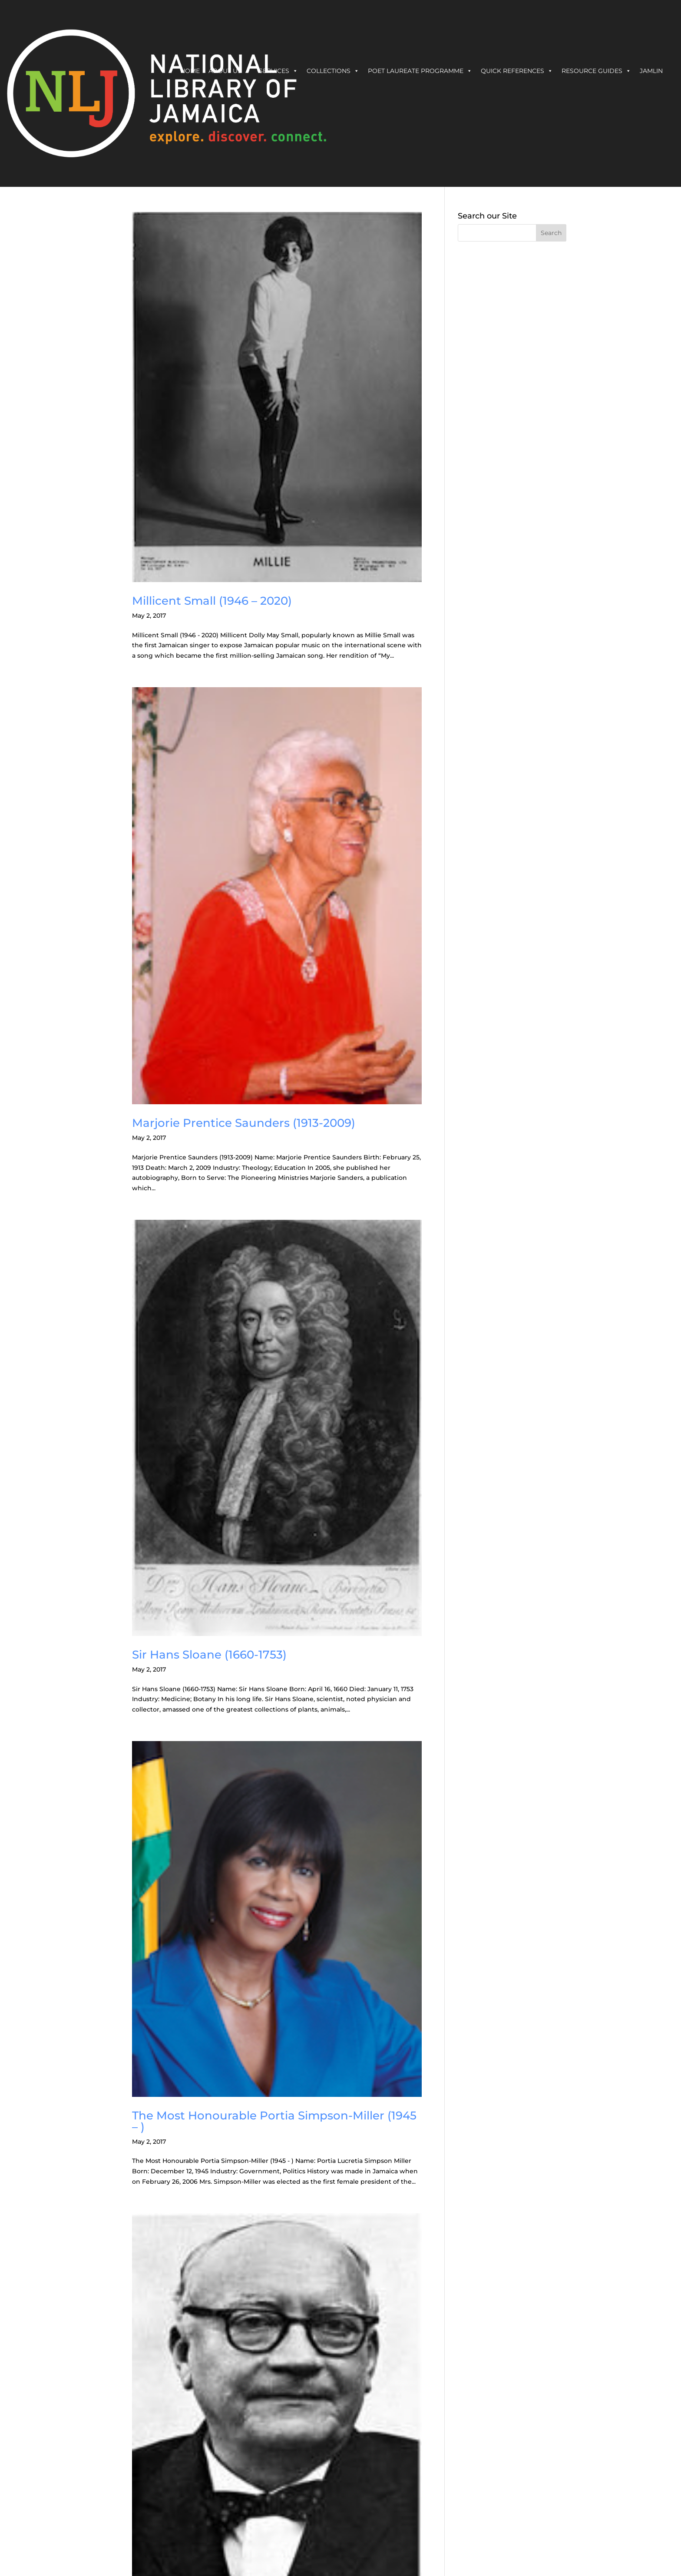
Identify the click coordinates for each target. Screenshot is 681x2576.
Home (190, 71)
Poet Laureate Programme (420, 71)
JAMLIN (651, 71)
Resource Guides (596, 71)
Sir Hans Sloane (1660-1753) (209, 1655)
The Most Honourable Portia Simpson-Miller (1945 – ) (274, 2121)
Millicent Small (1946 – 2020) (212, 601)
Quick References (517, 71)
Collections (333, 71)
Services (278, 71)
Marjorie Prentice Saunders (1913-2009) (243, 1123)
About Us (229, 71)
